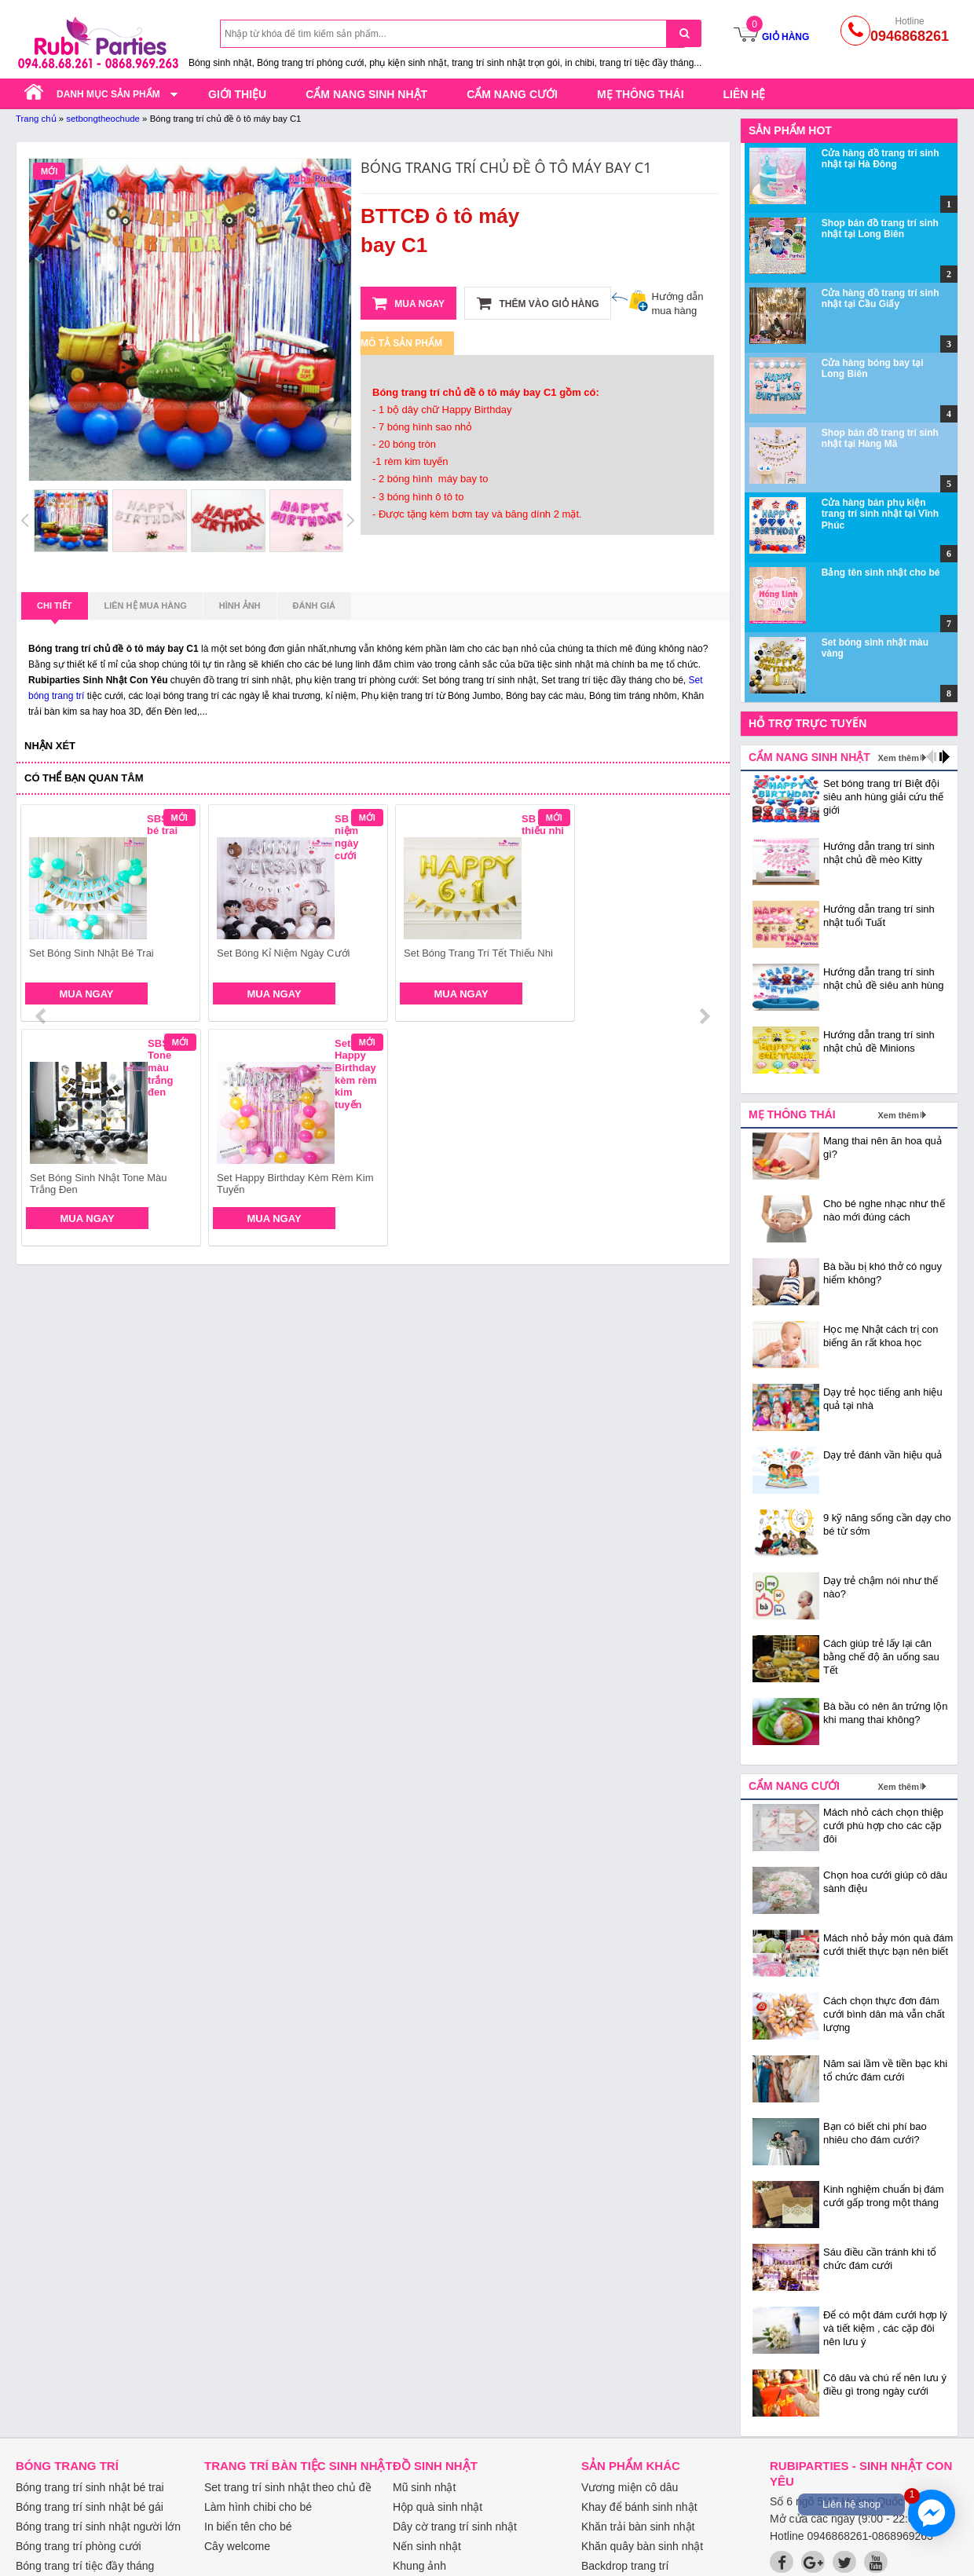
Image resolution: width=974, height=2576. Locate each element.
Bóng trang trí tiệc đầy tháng (85, 2566)
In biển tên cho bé (248, 2526)
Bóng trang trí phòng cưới (78, 2546)
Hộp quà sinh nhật (437, 2507)
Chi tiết (54, 610)
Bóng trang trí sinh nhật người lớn (98, 2526)
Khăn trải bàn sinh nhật (637, 2526)
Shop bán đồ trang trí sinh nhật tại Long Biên (880, 229)
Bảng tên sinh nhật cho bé (881, 572)
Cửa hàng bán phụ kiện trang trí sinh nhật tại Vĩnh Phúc (880, 514)
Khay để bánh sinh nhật (639, 2507)
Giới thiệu (237, 94)
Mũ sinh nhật (424, 2487)
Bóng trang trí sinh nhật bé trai (90, 2487)
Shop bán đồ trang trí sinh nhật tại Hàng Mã (880, 438)
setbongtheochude (103, 118)
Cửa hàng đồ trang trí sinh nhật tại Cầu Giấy (880, 298)
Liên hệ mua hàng (145, 605)
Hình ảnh (240, 605)
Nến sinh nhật (427, 2546)
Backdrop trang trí (624, 2566)
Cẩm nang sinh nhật (366, 94)
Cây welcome (237, 2546)
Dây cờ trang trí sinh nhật (455, 2526)
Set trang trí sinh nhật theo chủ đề (288, 2487)
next (704, 916)
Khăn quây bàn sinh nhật (642, 2546)
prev (42, 916)
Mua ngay (408, 303)
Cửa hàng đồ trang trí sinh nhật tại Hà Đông (880, 159)
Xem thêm (898, 758)
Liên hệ (744, 94)
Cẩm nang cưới (512, 94)
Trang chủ (36, 118)
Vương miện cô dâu (629, 2487)
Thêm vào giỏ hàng (538, 303)
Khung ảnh (419, 2566)
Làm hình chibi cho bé (258, 2507)
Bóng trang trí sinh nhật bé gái (89, 2507)
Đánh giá (314, 605)
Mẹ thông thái (640, 94)
